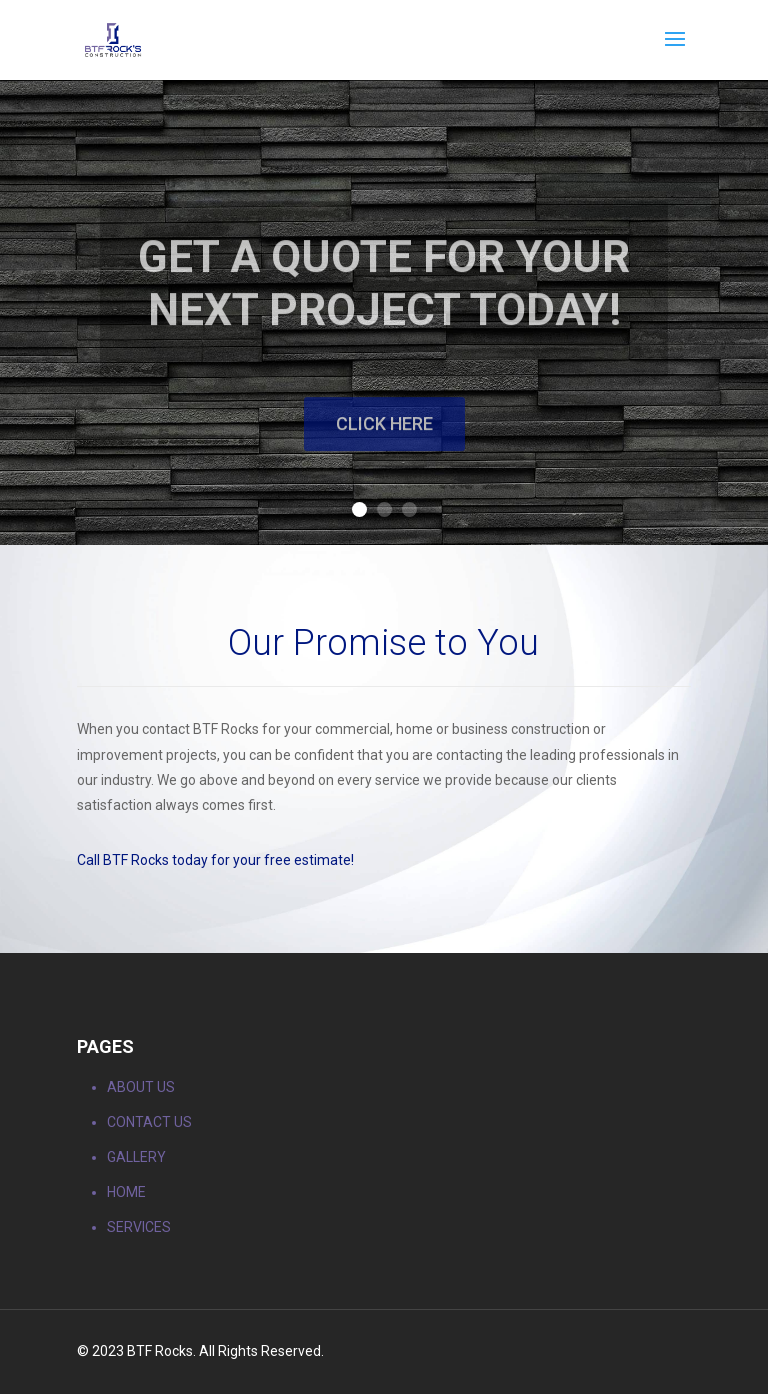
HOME (126, 1192)
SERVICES (139, 1227)
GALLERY (136, 1157)
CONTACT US (149, 1122)
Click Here (384, 450)
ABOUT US (141, 1087)
